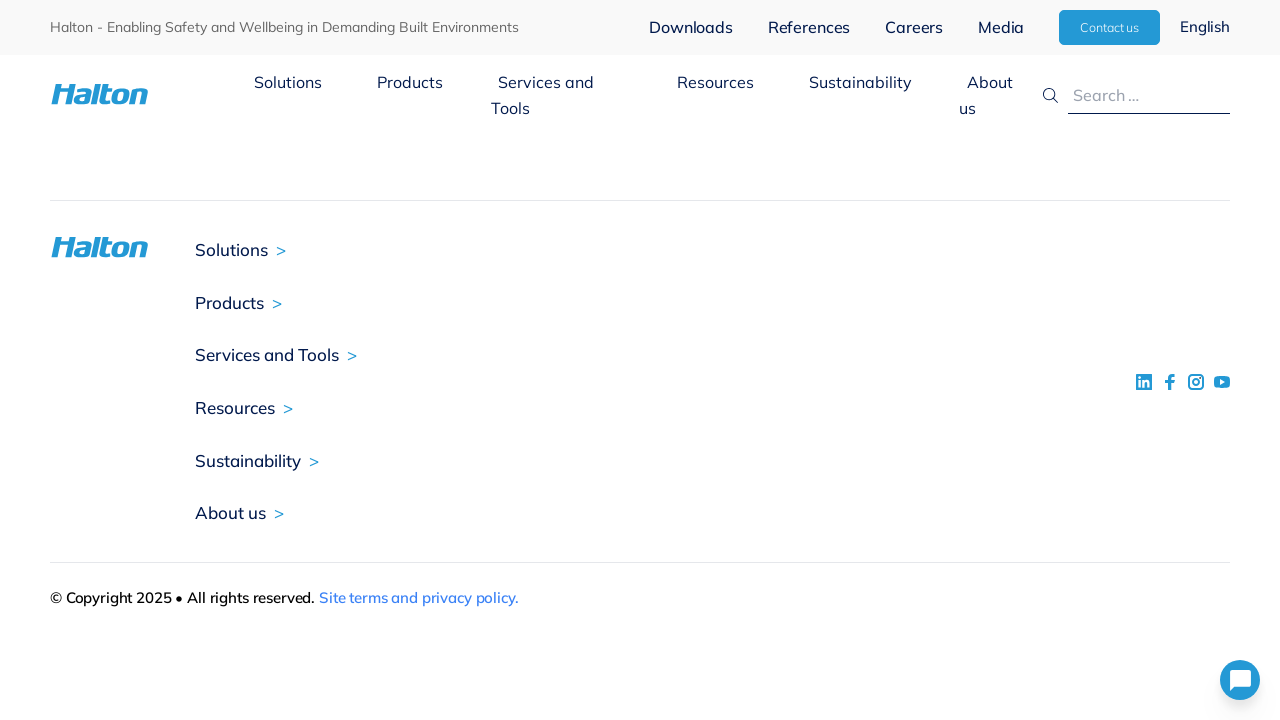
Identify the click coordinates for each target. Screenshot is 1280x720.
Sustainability (860, 82)
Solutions (288, 82)
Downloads (691, 27)
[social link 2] (1170, 382)
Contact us (1109, 27)
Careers (914, 27)
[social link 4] (1222, 382)
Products (410, 82)
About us (986, 95)
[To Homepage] (148, 94)
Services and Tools (543, 95)
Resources (715, 82)
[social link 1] (1144, 382)
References (809, 27)
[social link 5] (1196, 382)
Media (1001, 27)
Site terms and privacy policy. (419, 597)
